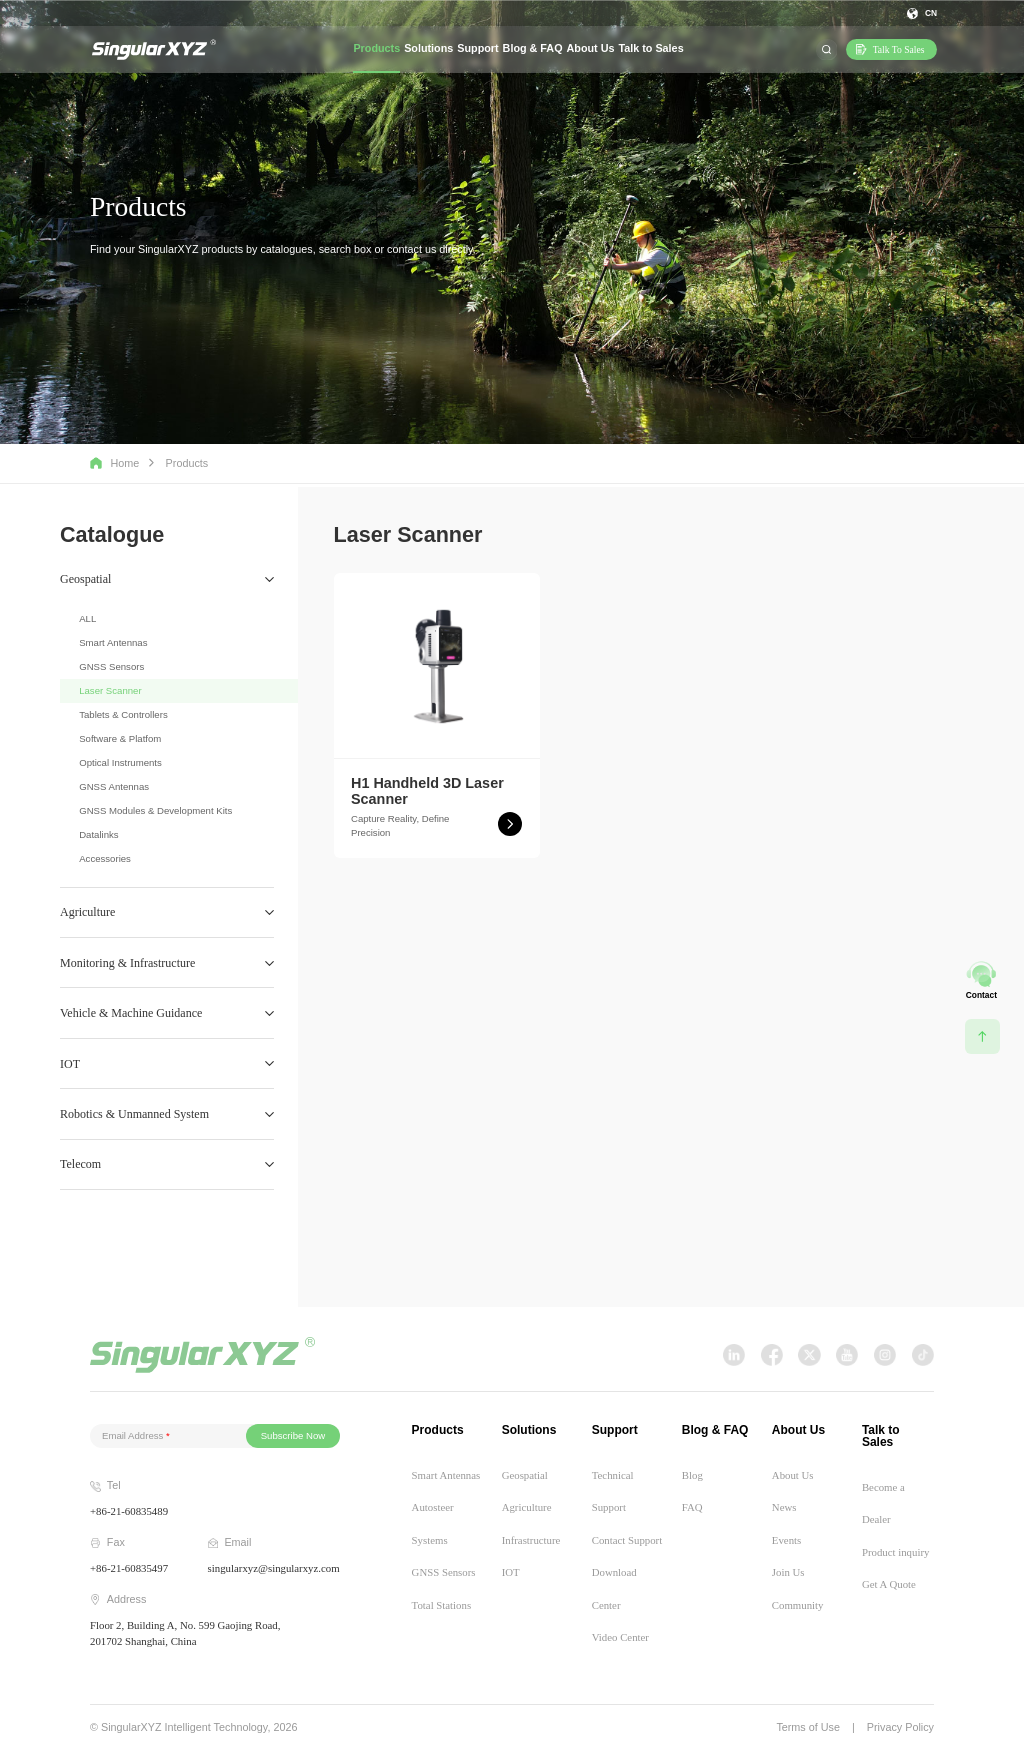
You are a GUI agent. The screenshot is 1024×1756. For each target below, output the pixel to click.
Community (798, 1605)
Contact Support (627, 1540)
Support (477, 48)
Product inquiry (895, 1552)
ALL (87, 618)
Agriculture (527, 1507)
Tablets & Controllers (123, 714)
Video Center (620, 1637)
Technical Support (613, 1491)
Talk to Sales (650, 48)
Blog (692, 1475)
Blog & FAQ (533, 48)
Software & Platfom (120, 738)
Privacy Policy (900, 1727)
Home (114, 463)
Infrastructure (531, 1540)
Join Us (788, 1572)
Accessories (105, 858)
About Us (591, 48)
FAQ (692, 1507)
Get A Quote (889, 1584)
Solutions (428, 48)
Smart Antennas (113, 642)
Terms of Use (808, 1727)
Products (376, 48)
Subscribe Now (293, 1435)
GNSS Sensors (111, 666)
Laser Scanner (110, 690)
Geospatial (525, 1475)
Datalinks (98, 834)
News (784, 1507)
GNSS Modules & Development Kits (155, 810)
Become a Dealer (883, 1503)
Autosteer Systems (433, 1523)
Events (786, 1540)
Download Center (614, 1588)
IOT (511, 1572)
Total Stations (442, 1605)
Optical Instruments (120, 762)
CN (931, 13)
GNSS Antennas (114, 786)
